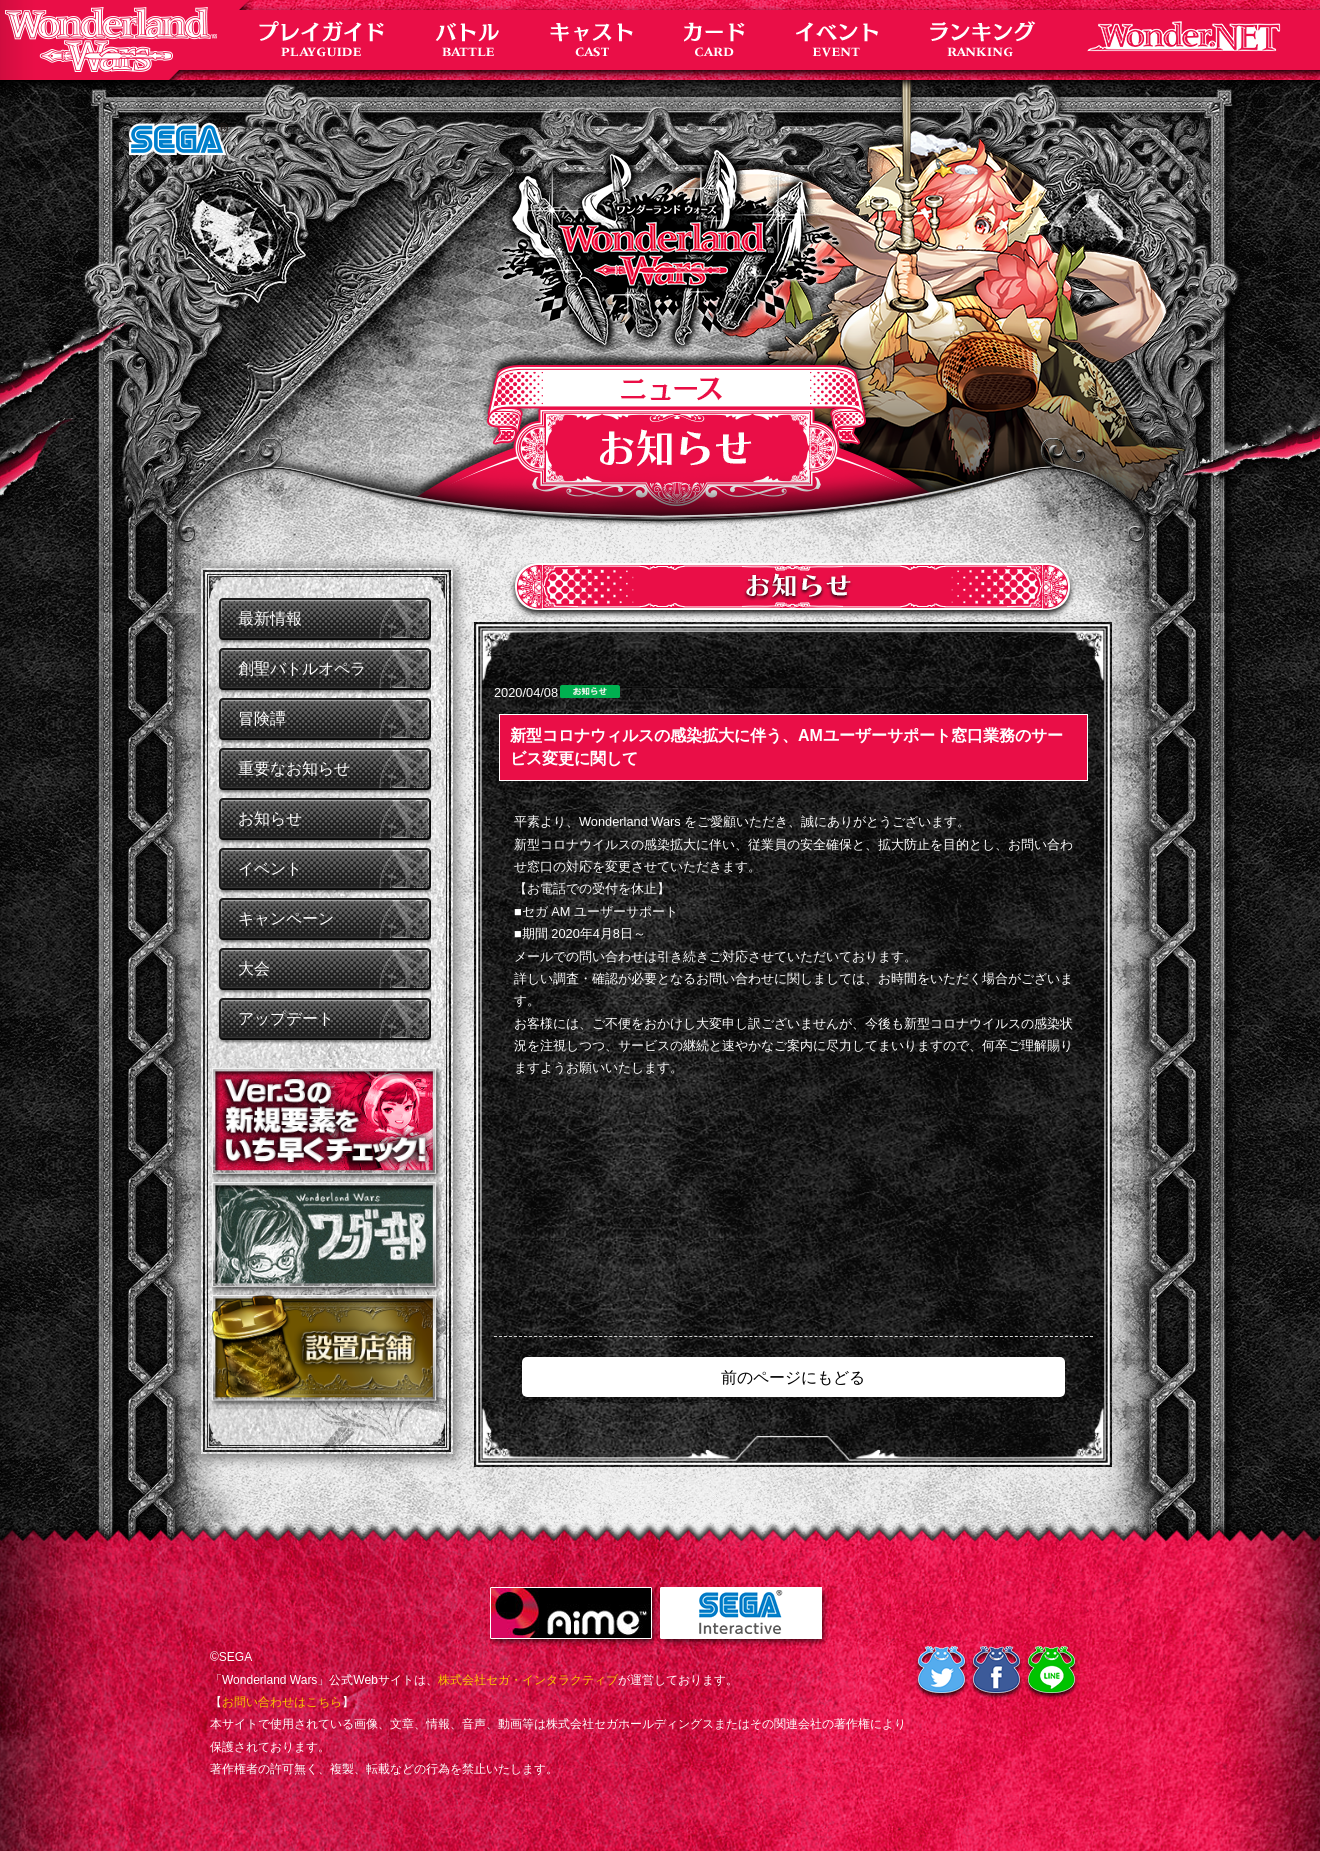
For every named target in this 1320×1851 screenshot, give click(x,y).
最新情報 (270, 618)
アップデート (286, 1018)
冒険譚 (262, 718)
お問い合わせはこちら (282, 1702)
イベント (270, 868)
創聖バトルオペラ (302, 668)
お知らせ (270, 818)
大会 (254, 968)
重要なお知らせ (294, 768)
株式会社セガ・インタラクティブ (528, 1680)
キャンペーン (286, 918)
